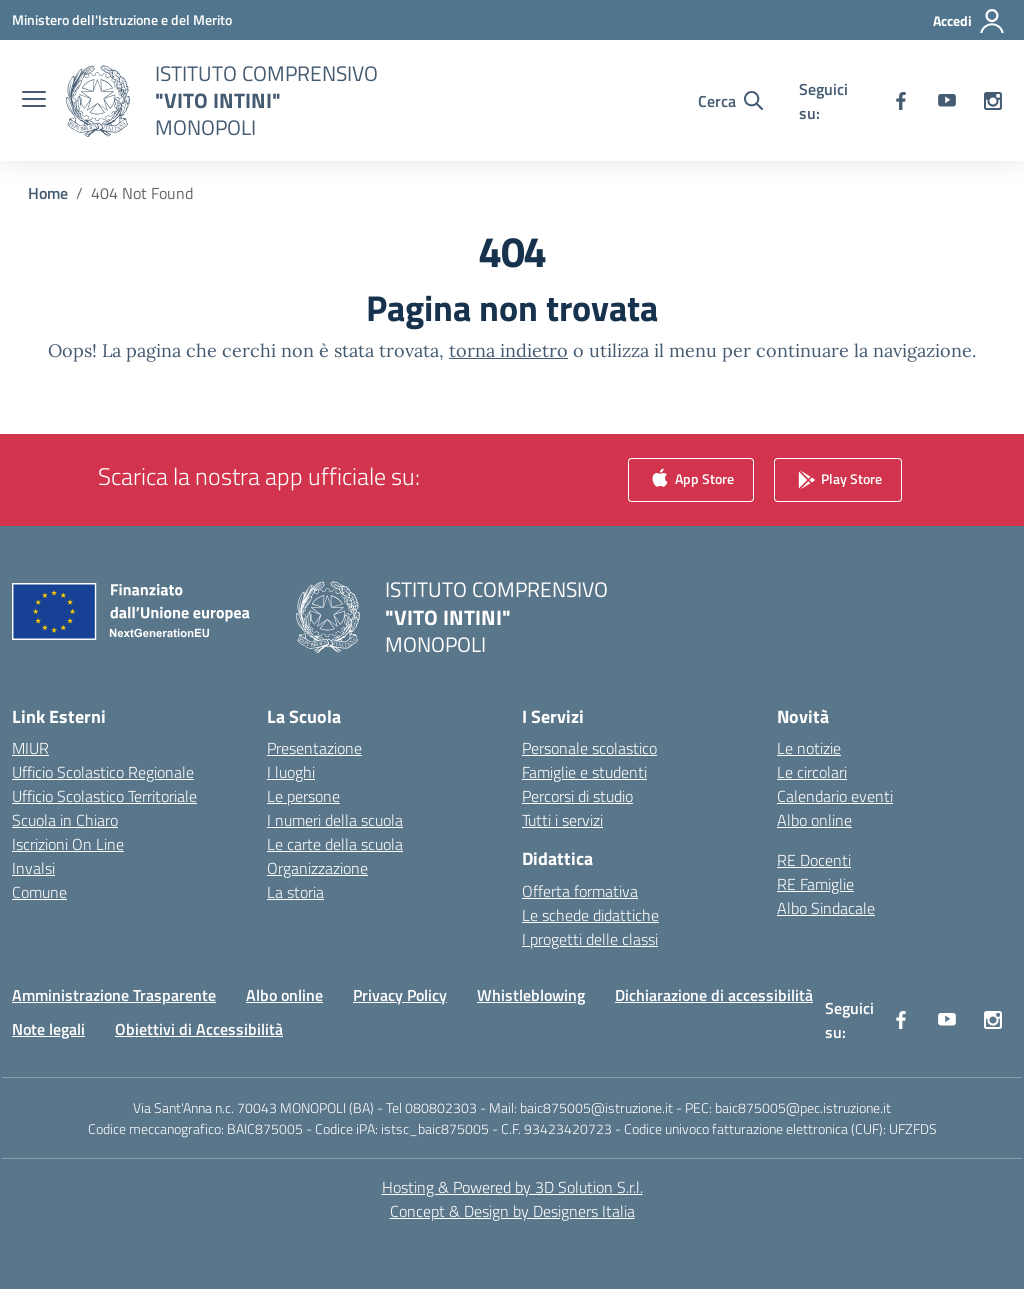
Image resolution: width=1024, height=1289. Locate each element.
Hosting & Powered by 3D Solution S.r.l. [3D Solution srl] (512, 1187)
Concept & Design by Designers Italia (512, 1211)
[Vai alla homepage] (266, 100)
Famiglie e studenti (584, 772)
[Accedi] (969, 21)
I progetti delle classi (590, 939)
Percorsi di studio (577, 796)
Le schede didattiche (590, 915)
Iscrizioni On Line (68, 844)
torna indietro (508, 350)
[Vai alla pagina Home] (48, 193)
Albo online (814, 820)
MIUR (30, 748)
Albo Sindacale (826, 908)
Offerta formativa (580, 891)
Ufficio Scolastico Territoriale (104, 796)
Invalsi (33, 868)
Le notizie (809, 748)
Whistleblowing (531, 995)
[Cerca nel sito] (730, 101)
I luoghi (291, 772)
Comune (39, 892)
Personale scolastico (589, 748)
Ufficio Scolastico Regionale (103, 772)
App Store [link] (691, 480)
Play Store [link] (838, 480)
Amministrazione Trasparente (114, 995)
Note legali (48, 1029)
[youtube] (947, 101)
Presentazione (314, 748)
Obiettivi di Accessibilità (199, 1029)
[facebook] (901, 101)
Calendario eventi (835, 796)
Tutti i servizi (562, 820)
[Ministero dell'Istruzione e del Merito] (122, 19)
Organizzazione (317, 868)
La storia (295, 892)
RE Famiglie (815, 884)
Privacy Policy (400, 995)
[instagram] (993, 101)
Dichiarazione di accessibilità (714, 995)
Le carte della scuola (335, 844)
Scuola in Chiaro (65, 820)
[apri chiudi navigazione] (34, 101)
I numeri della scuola (335, 820)
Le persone (303, 796)
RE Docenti (814, 860)
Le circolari (812, 772)
